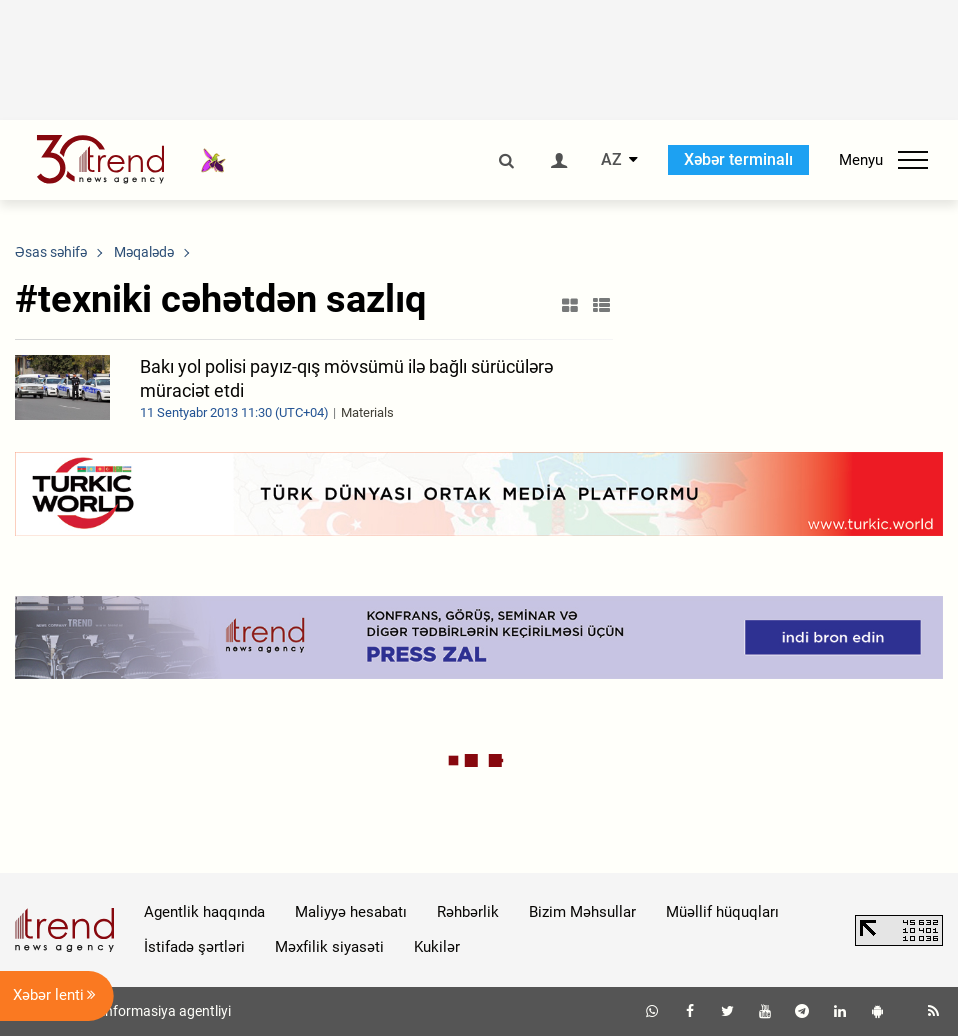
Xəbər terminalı (738, 159)
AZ (611, 160)
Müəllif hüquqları (722, 912)
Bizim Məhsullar (582, 912)
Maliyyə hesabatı (351, 912)
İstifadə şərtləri (194, 947)
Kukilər (437, 947)
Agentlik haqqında (204, 912)
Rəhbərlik (468, 912)
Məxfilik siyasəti (329, 947)
